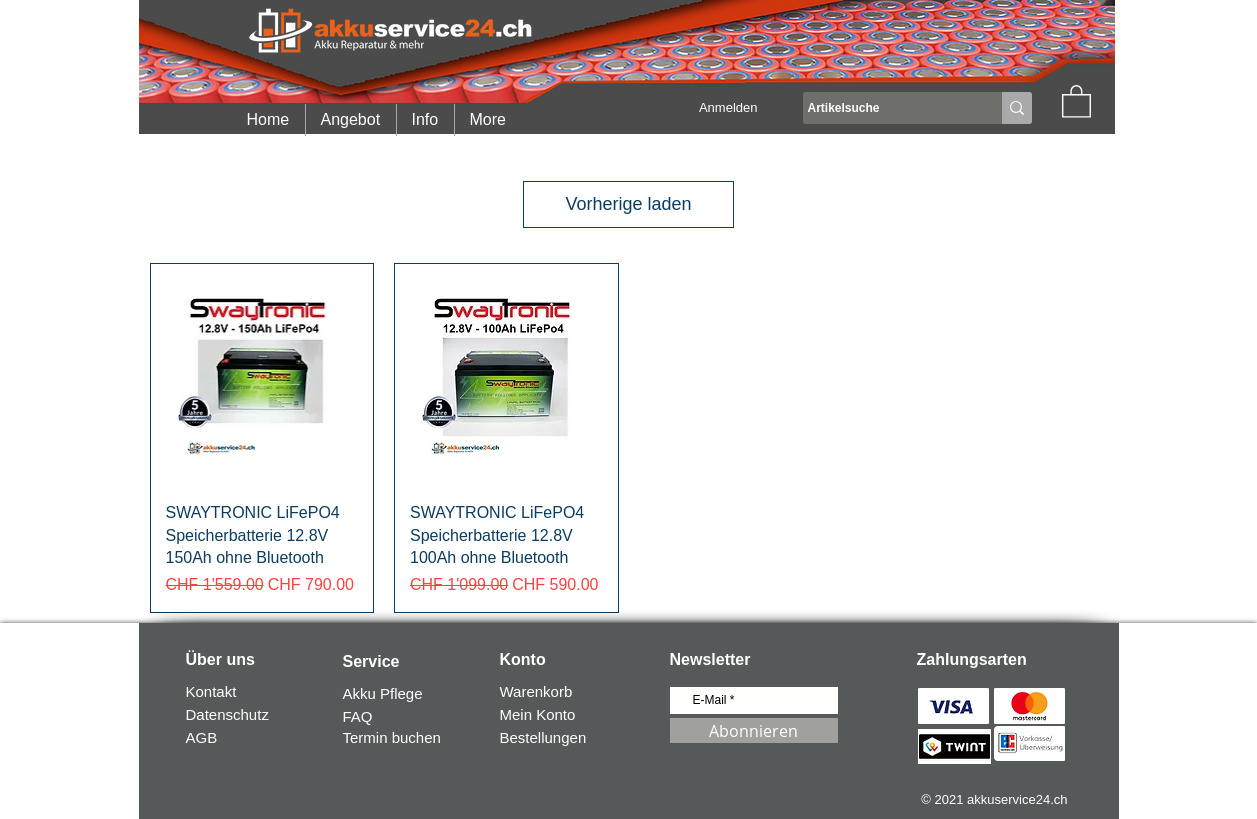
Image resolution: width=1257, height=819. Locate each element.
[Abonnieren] (754, 730)
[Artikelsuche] (884, 108)
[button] (1076, 100)
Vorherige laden (628, 204)
